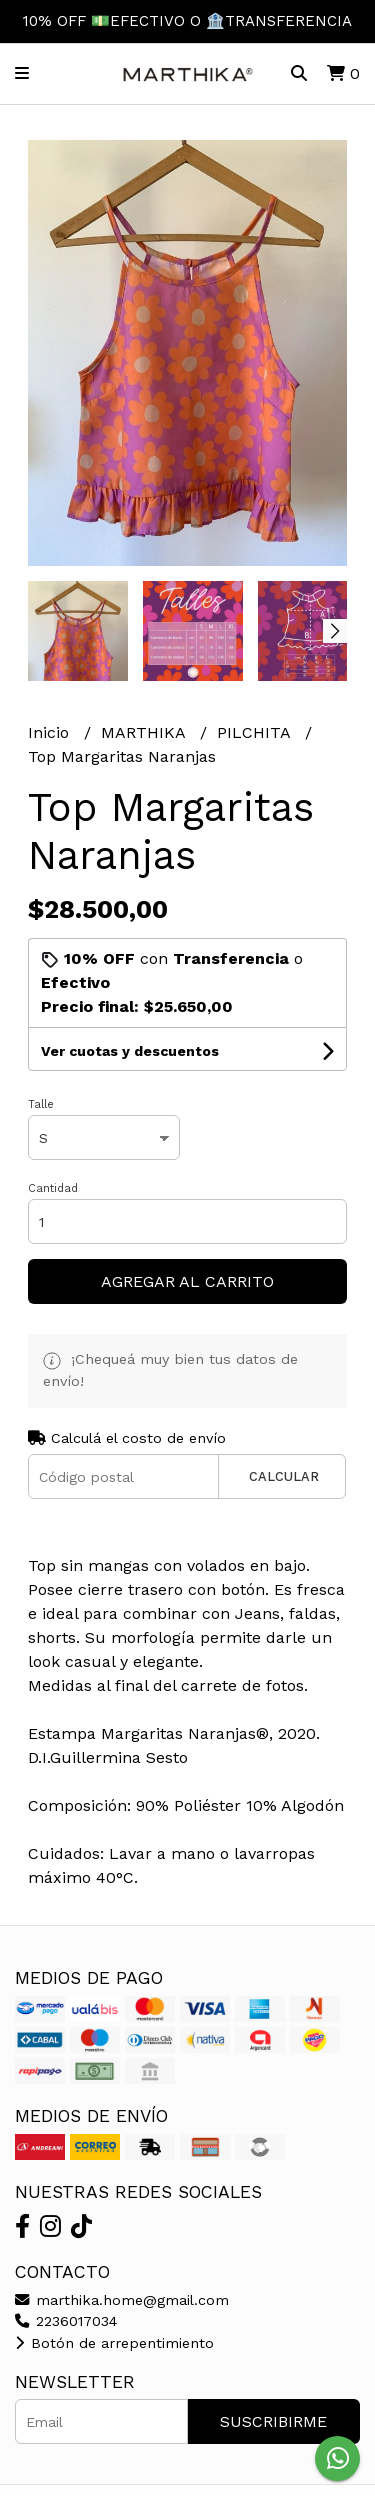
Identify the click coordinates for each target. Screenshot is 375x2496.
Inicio (51, 732)
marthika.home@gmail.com (122, 2300)
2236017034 (66, 2321)
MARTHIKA (145, 732)
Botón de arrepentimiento (114, 2343)
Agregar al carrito (187, 1281)
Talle (41, 1104)
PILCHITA (256, 732)
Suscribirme (273, 2421)
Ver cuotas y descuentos (130, 1051)
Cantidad (53, 1188)
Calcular (284, 1476)
